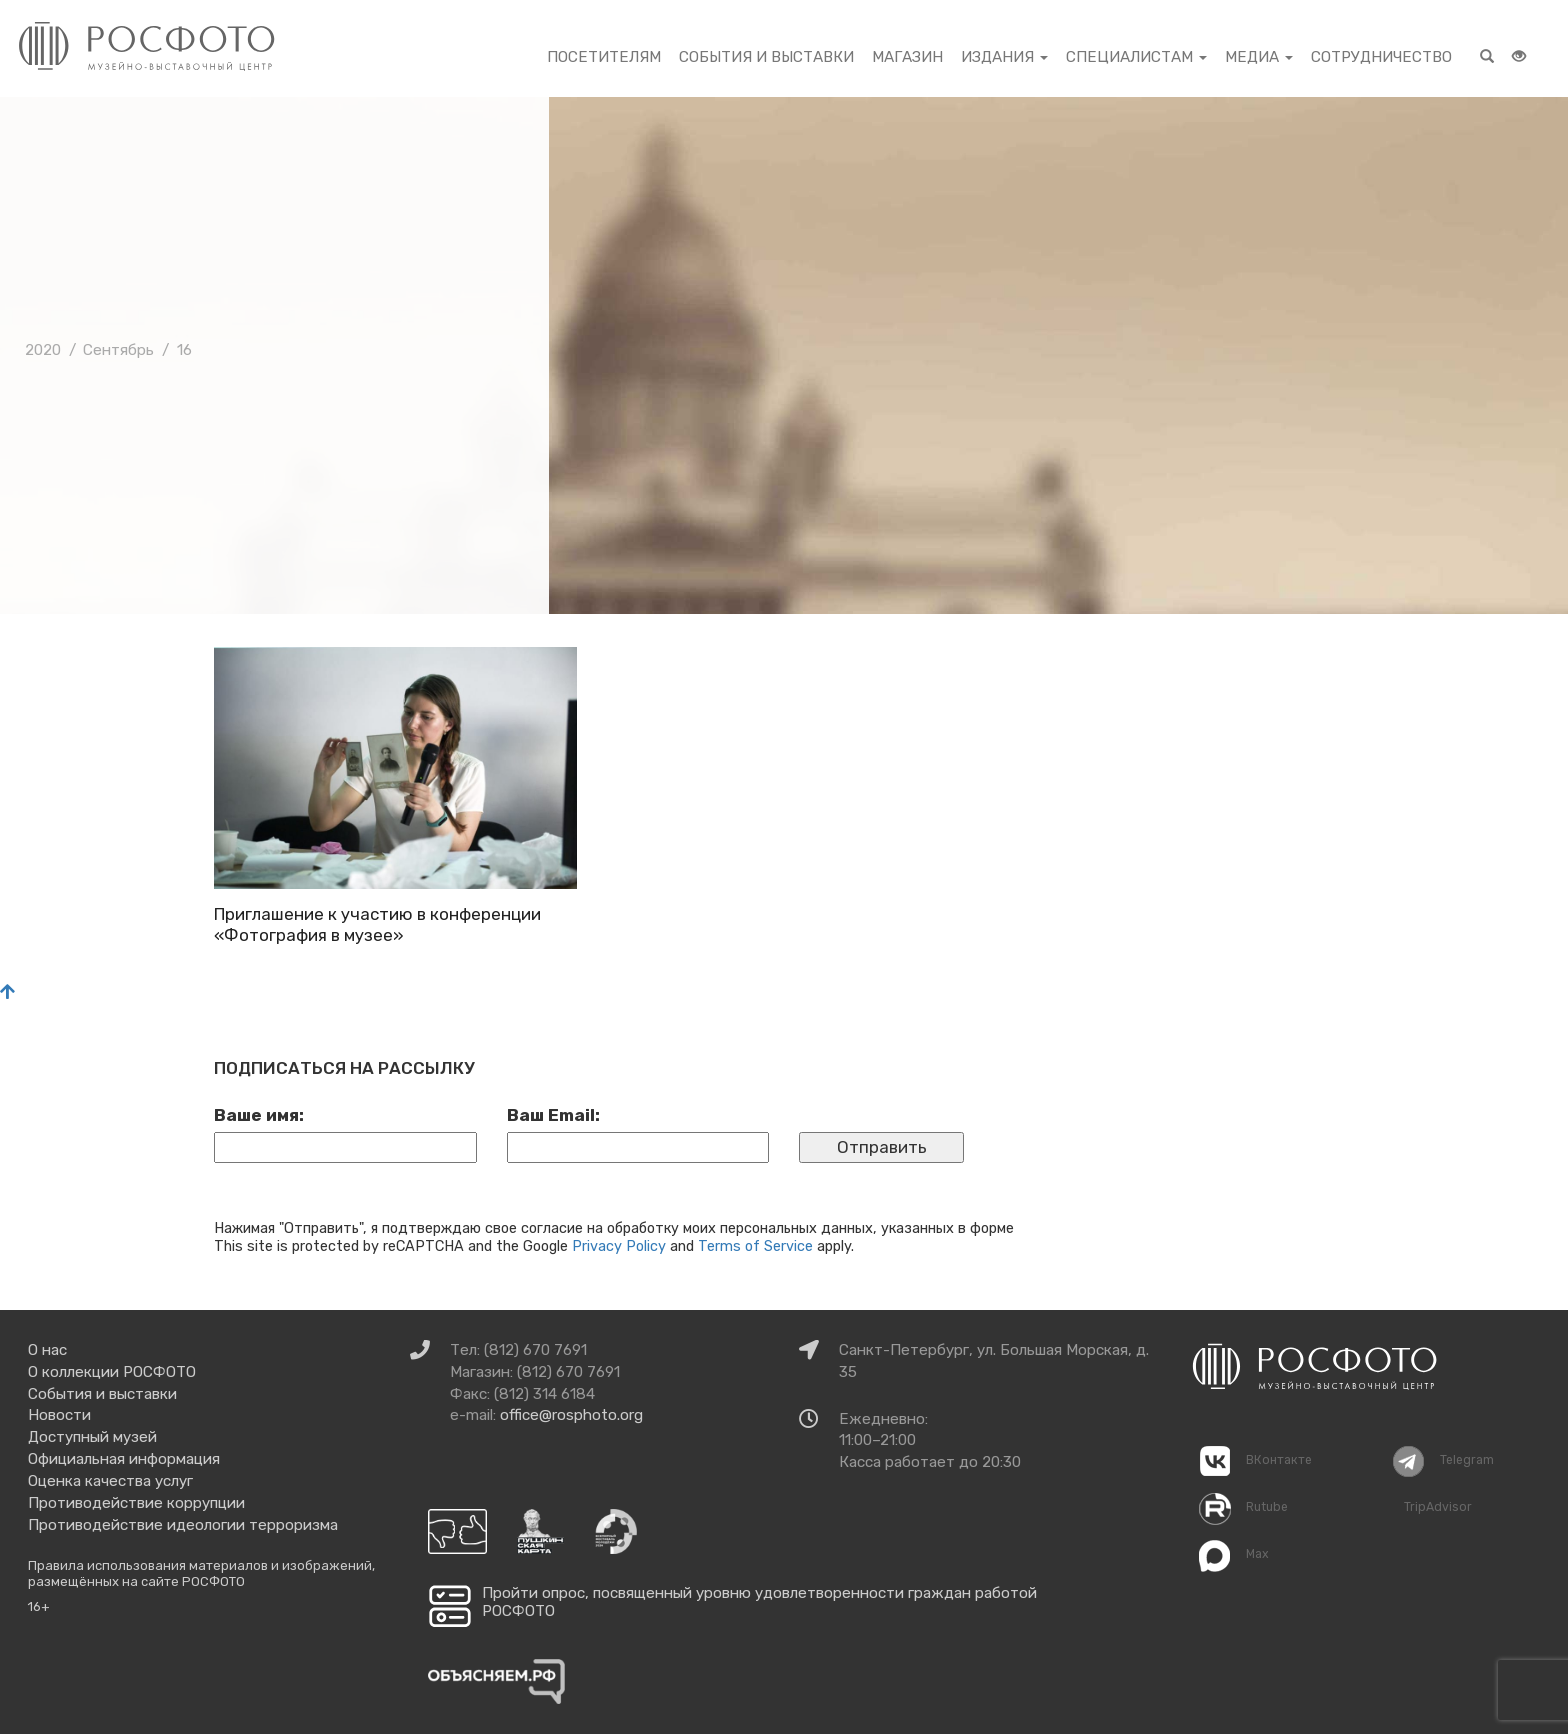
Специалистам (1136, 57)
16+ (39, 1606)
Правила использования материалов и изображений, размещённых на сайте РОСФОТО (201, 1573)
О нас (47, 1350)
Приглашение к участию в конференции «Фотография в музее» (377, 924)
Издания (1004, 57)
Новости (59, 1415)
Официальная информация (124, 1459)
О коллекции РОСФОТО (112, 1372)
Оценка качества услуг (110, 1481)
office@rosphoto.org (571, 1415)
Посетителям (604, 57)
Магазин (907, 57)
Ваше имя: (259, 1115)
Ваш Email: (553, 1115)
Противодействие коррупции (136, 1503)
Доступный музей (92, 1437)
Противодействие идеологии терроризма (183, 1525)
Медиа (1259, 57)
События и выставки (766, 57)
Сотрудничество (1381, 57)
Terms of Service (755, 1246)
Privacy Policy (619, 1246)
